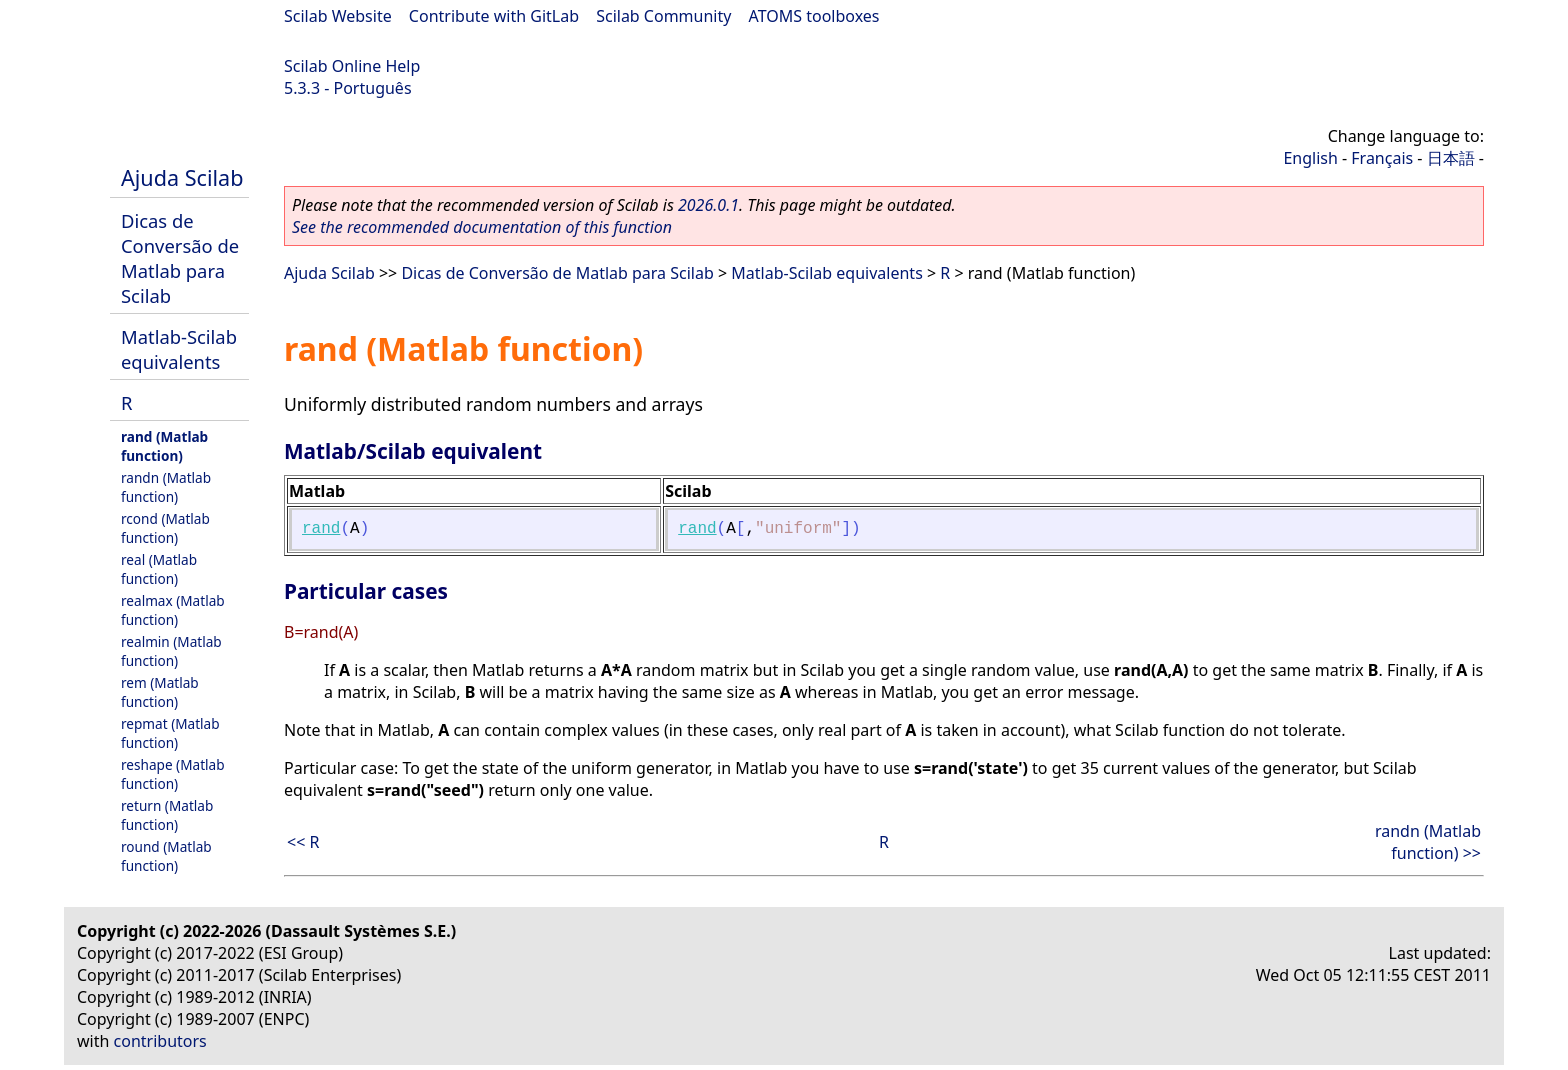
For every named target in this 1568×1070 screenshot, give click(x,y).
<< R (303, 842)
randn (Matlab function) (166, 487)
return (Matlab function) (167, 815)
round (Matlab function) (166, 856)
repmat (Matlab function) (170, 733)
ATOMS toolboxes (814, 16)
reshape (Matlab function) (173, 774)
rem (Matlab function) (160, 692)
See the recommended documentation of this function (482, 227)
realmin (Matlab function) (171, 651)
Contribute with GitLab (494, 16)
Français (1382, 158)
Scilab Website (338, 16)
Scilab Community (663, 16)
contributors (160, 1041)
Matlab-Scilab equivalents (179, 349)
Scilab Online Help (352, 66)
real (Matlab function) (159, 569)
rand (321, 529)
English (1310, 158)
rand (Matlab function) (164, 446)
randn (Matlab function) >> (1428, 842)
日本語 (1451, 158)
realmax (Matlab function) (173, 610)
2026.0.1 (708, 205)
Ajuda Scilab (182, 177)
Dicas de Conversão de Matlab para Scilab (180, 258)
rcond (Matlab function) (165, 528)
